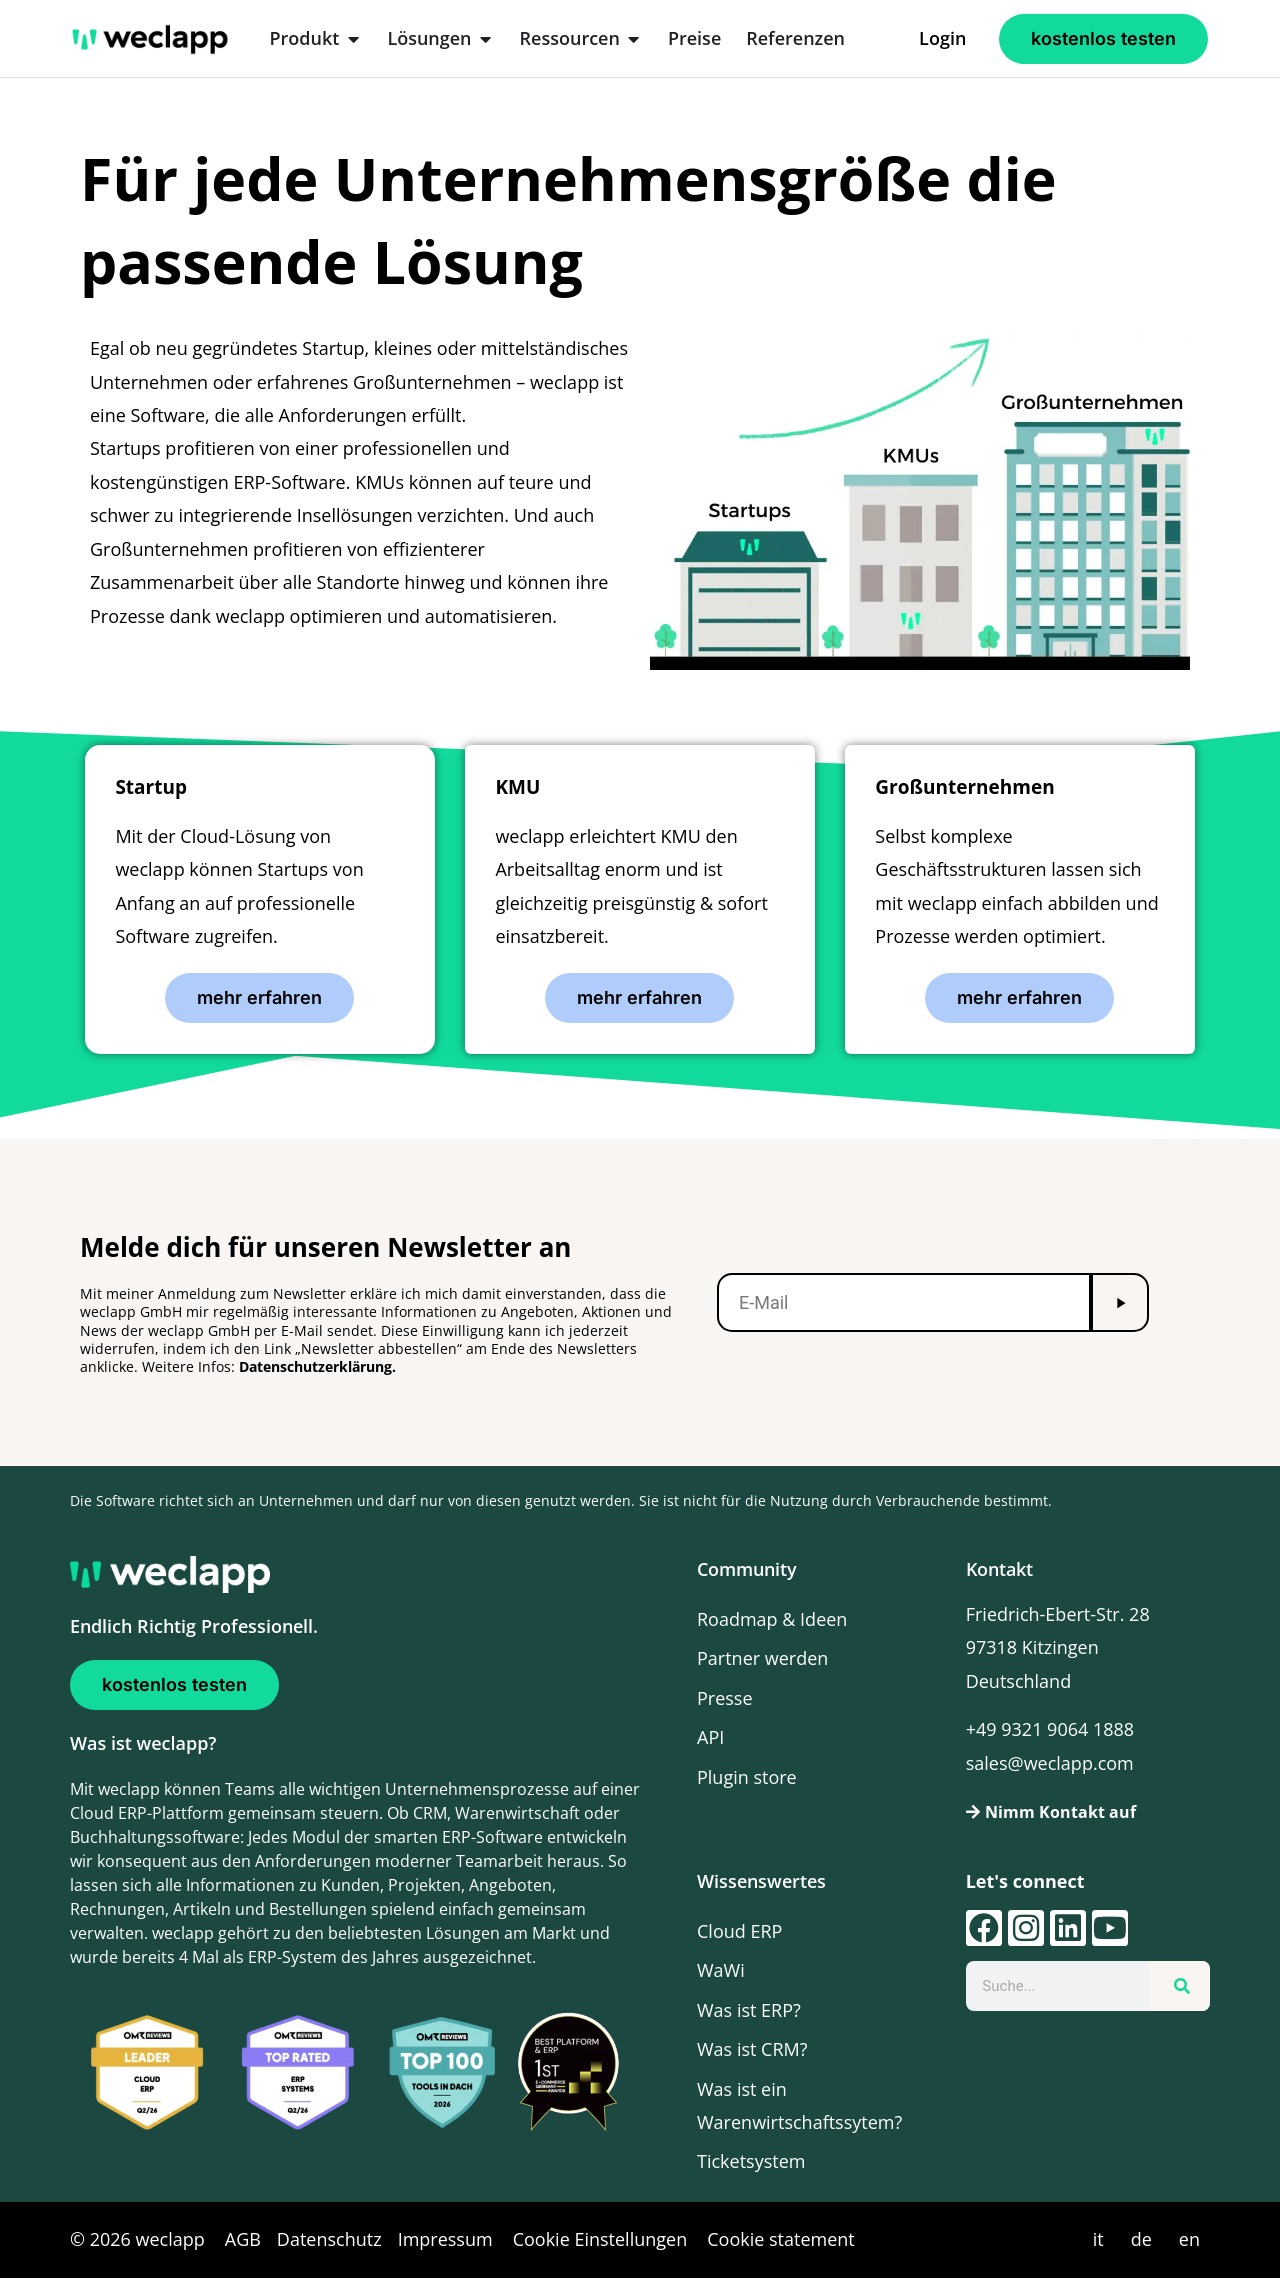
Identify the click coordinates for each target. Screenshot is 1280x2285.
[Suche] (1179, 1993)
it (1098, 2246)
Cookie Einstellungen (600, 2246)
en (1189, 2246)
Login (942, 38)
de (1141, 2246)
